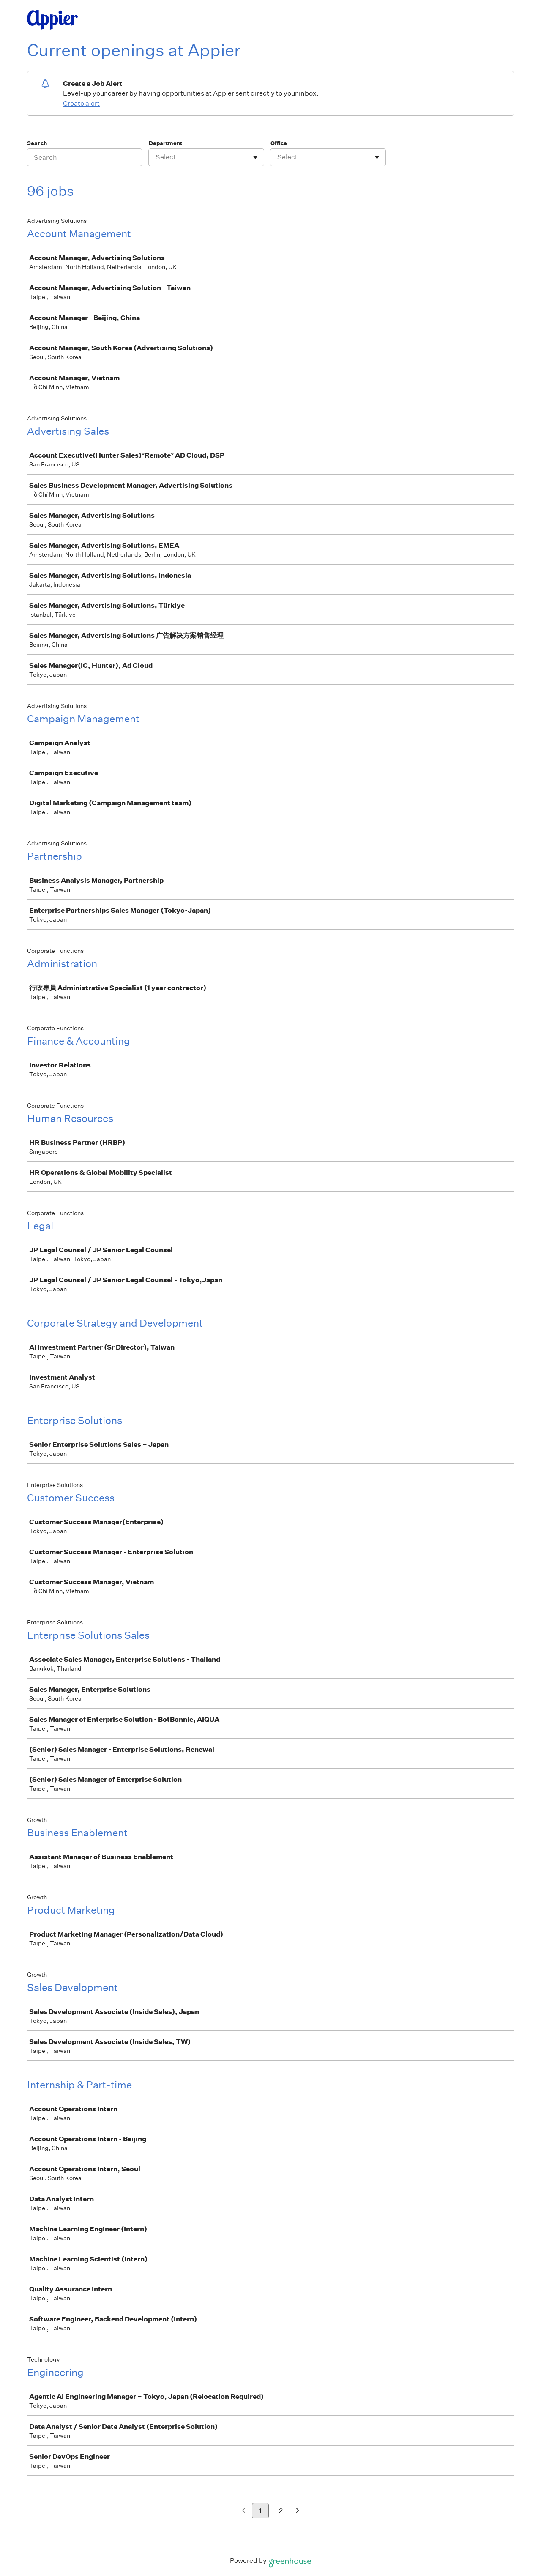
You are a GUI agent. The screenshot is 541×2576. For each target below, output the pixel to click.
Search (37, 143)
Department (165, 143)
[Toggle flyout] (255, 157)
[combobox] (156, 157)
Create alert (81, 103)
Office (278, 143)
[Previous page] (243, 2511)
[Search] (84, 157)
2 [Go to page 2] (281, 2511)
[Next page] (297, 2511)
